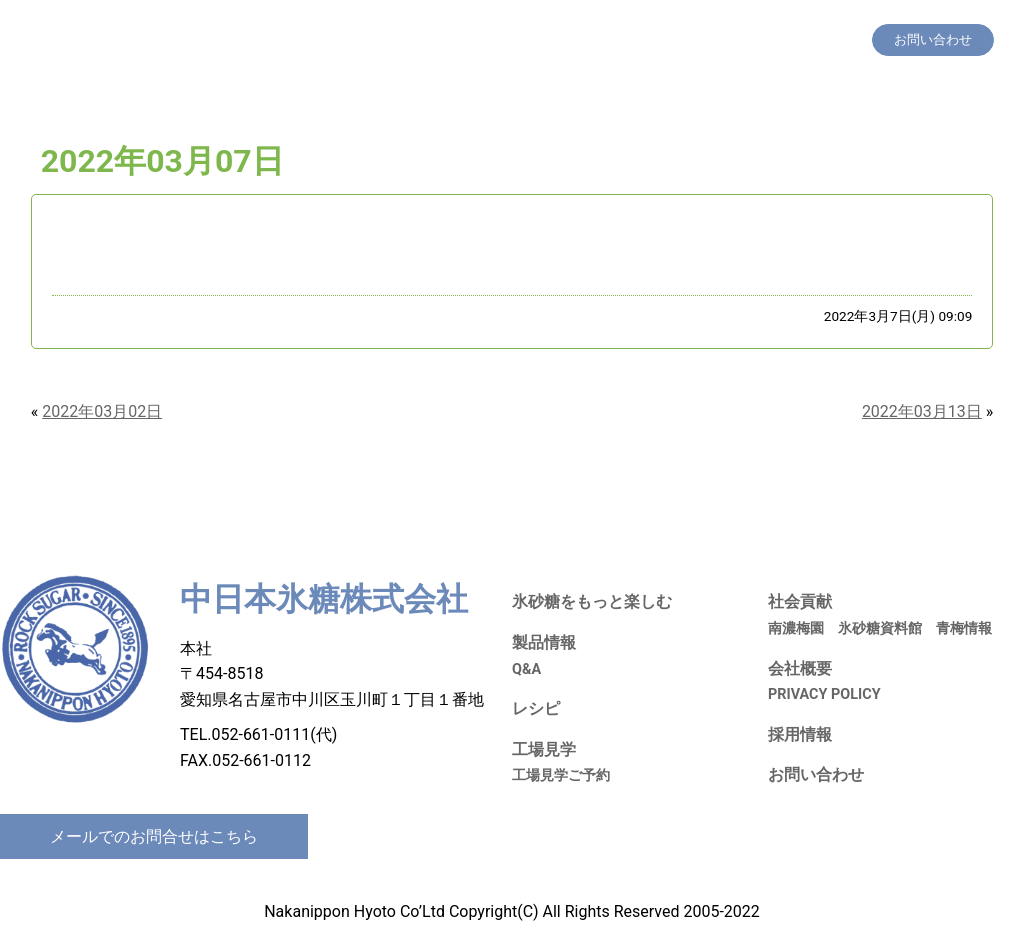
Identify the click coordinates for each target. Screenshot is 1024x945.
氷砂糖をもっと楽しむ (410, 39)
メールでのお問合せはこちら (154, 836)
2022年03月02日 (102, 411)
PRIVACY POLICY (824, 694)
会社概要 (832, 39)
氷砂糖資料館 (880, 628)
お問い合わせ (816, 774)
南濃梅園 (796, 628)
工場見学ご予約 (561, 775)
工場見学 (634, 39)
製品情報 (515, 39)
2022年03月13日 (922, 411)
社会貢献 (700, 39)
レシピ (574, 39)
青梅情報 (964, 628)
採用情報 (766, 39)
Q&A (526, 669)
